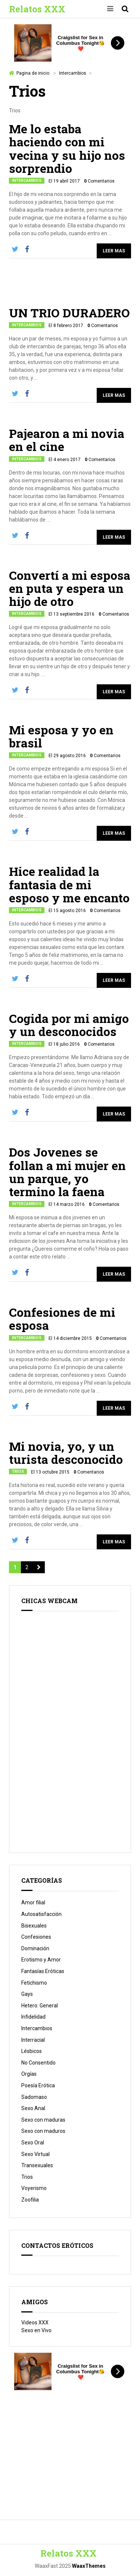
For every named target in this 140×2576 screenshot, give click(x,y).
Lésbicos (31, 2051)
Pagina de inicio (32, 73)
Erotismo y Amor (41, 1960)
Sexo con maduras (43, 2120)
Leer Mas (114, 250)
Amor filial (33, 1902)
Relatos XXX (37, 9)
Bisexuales (34, 1926)
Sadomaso (34, 2097)
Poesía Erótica (38, 2085)
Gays (27, 1994)
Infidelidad (33, 2017)
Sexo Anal (33, 2108)
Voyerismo (34, 2188)
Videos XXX (35, 2322)
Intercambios (72, 73)
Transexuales (37, 2165)
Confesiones (36, 1937)
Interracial (33, 2040)
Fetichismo (34, 1983)
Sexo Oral (32, 2143)
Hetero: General (39, 2006)
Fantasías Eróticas (42, 1971)
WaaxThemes (89, 2566)
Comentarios (99, 181)
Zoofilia (30, 2200)
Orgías (29, 2074)
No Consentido (38, 2063)
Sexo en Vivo (36, 2330)
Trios (18, 1471)
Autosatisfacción (41, 1914)
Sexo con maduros (43, 2131)
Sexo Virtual (35, 2154)
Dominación (35, 1948)
